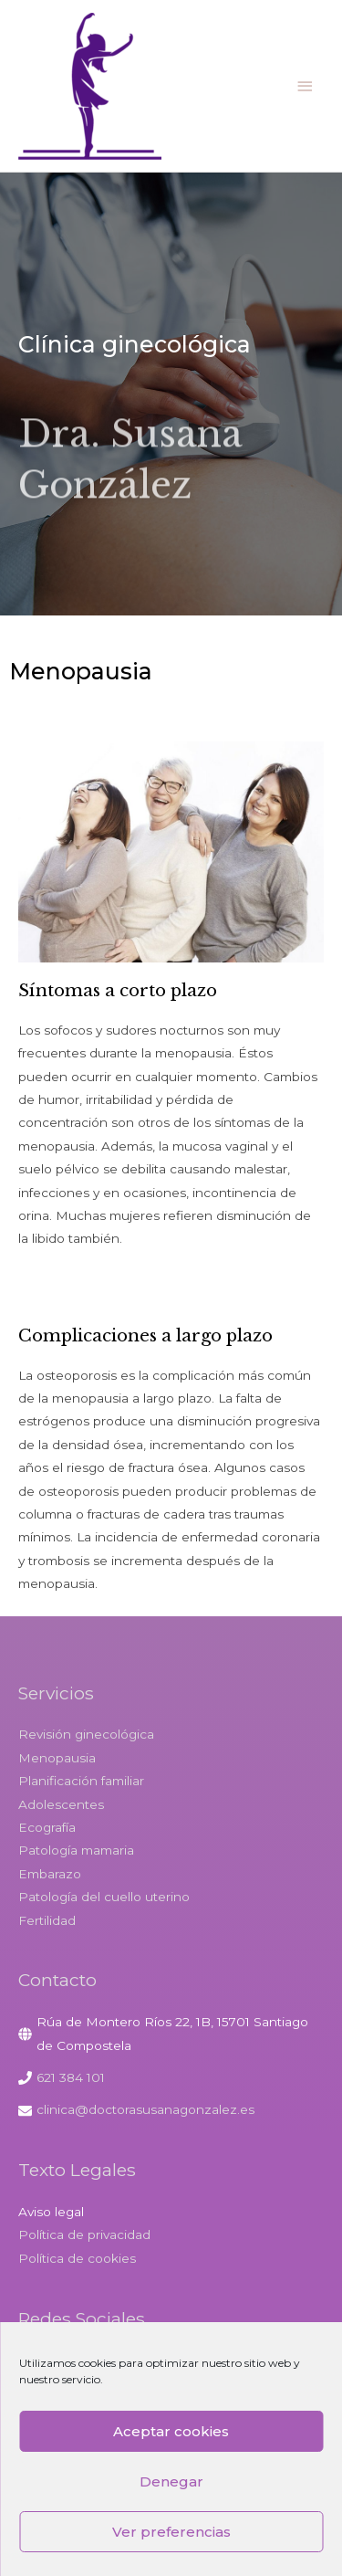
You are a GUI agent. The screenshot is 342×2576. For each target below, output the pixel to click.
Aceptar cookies (171, 2431)
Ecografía (47, 1827)
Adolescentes (61, 1804)
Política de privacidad (84, 2234)
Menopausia (57, 1758)
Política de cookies (77, 2258)
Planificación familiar (81, 1780)
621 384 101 (70, 2077)
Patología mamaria (76, 1850)
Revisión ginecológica (86, 1734)
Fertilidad (47, 1920)
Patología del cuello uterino (104, 1896)
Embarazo (49, 1873)
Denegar (171, 2481)
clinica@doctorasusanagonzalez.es (145, 2109)
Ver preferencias (171, 2531)
